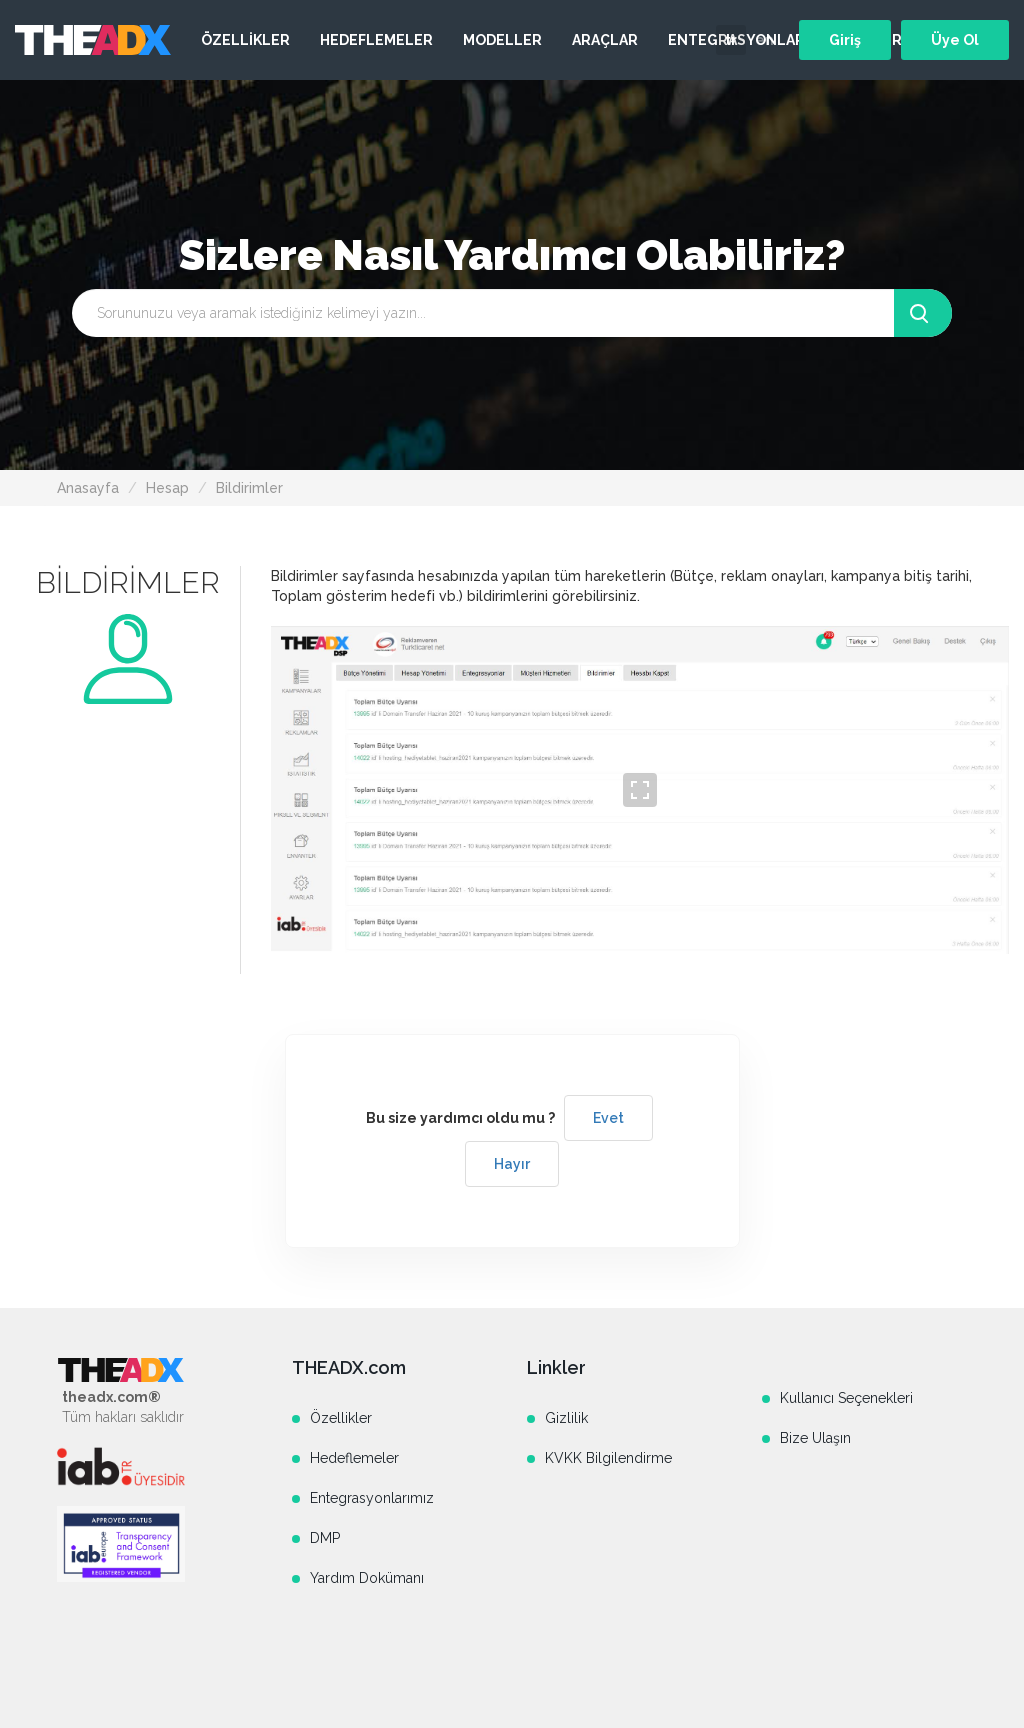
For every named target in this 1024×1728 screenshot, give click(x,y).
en (764, 40)
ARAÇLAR (605, 40)
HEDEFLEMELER (376, 40)
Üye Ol (955, 40)
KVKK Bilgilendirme (608, 1458)
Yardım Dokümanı (367, 1578)
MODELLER (502, 40)
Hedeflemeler (354, 1458)
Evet (608, 1118)
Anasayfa (88, 488)
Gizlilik (566, 1418)
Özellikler (341, 1418)
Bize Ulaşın (815, 1438)
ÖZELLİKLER (245, 40)
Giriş (845, 40)
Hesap (167, 488)
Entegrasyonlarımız (372, 1498)
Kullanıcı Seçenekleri (846, 1398)
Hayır (512, 1164)
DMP (325, 1538)
